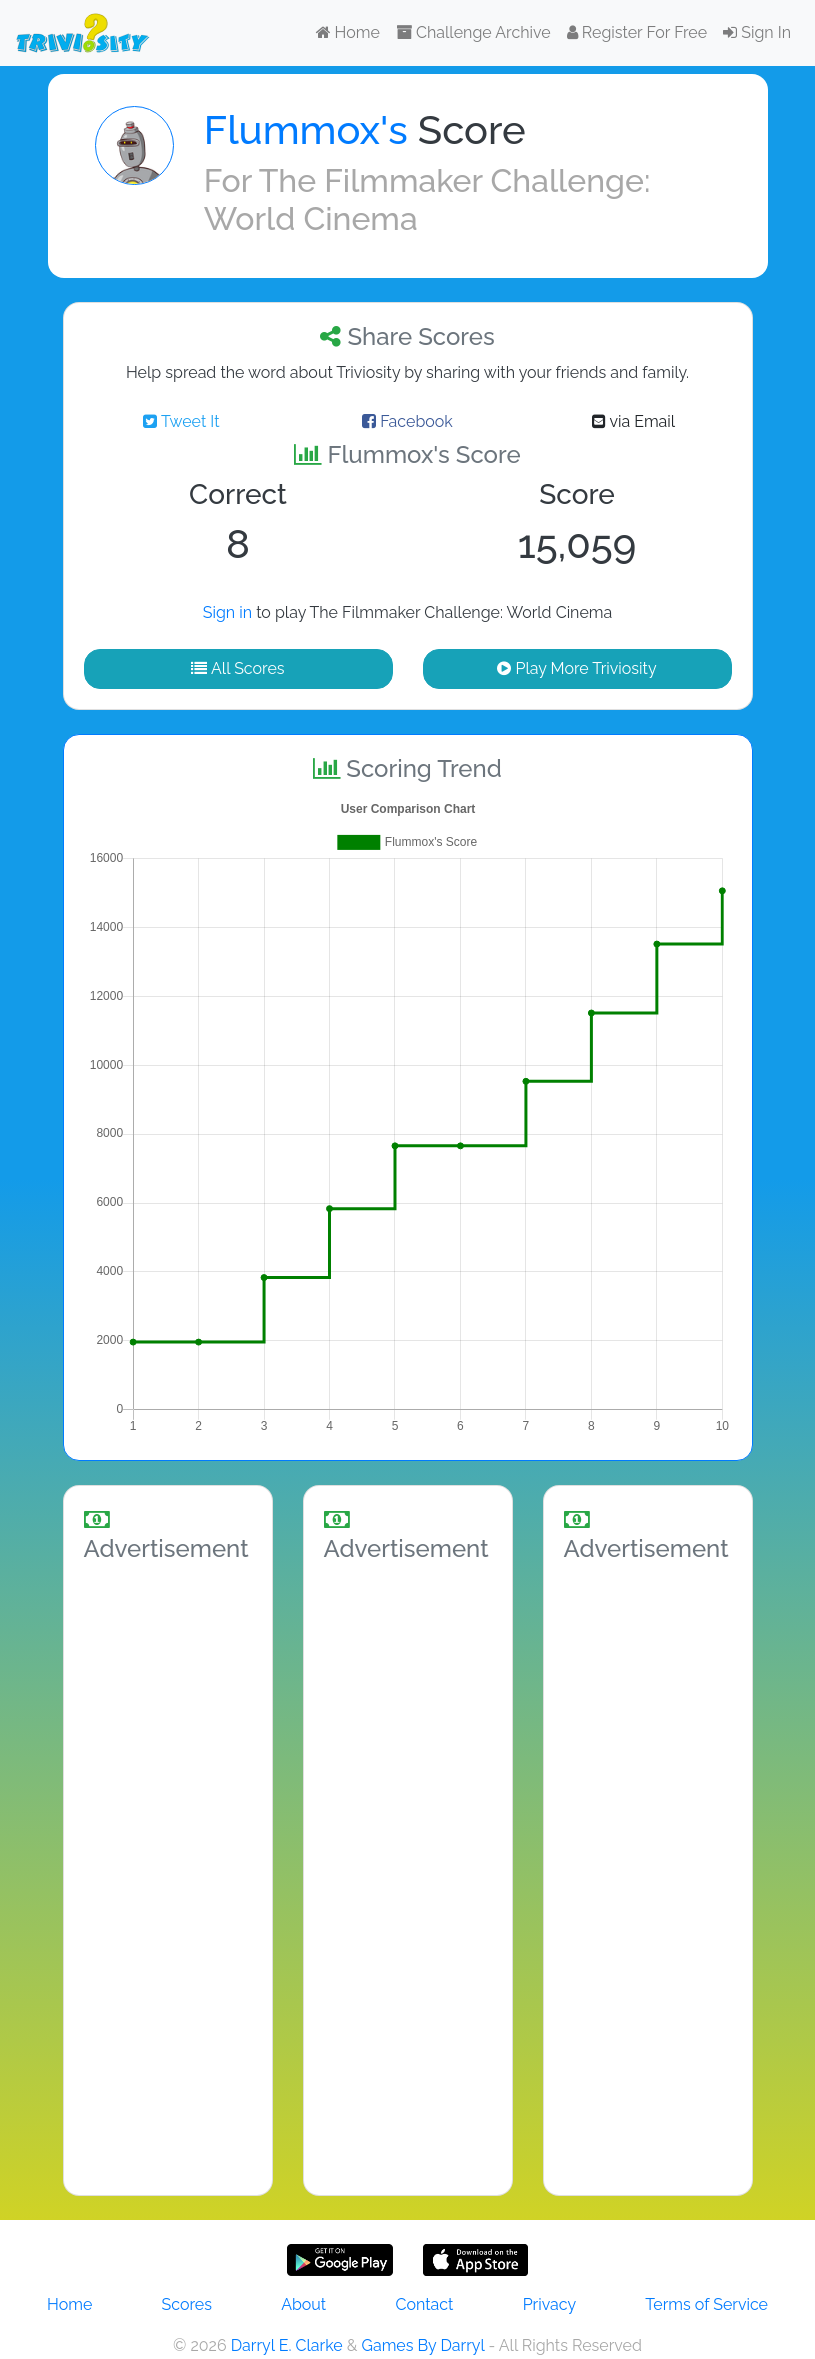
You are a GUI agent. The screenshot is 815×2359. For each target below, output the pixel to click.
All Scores (237, 668)
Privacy (549, 2304)
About (303, 2304)
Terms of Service (706, 2304)
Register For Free (637, 32)
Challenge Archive (473, 32)
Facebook (407, 421)
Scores (187, 2304)
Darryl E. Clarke (287, 2345)
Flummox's (306, 129)
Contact (424, 2304)
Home (348, 32)
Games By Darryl (422, 2345)
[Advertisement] (168, 1875)
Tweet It (181, 421)
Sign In (757, 32)
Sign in (227, 612)
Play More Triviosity (576, 668)
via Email (633, 421)
